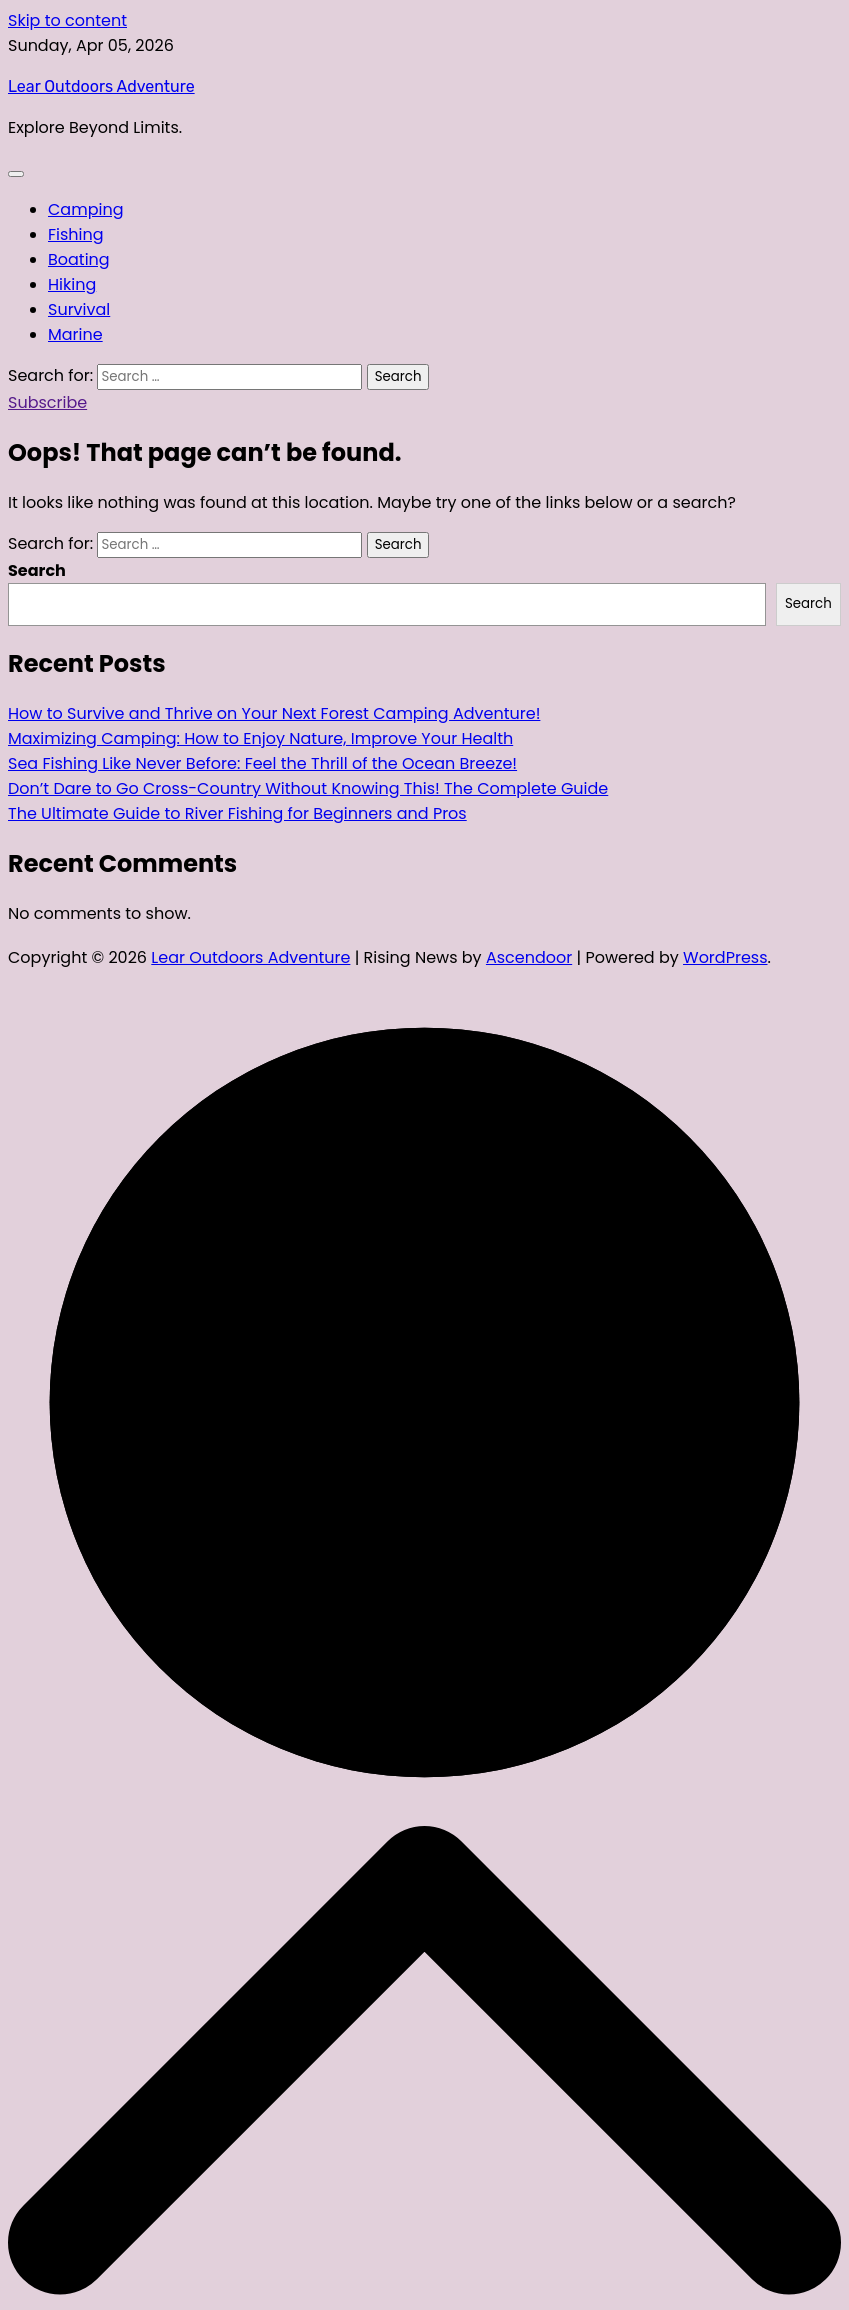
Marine (75, 334)
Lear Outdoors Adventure (101, 86)
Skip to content (67, 20)
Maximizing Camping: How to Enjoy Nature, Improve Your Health (260, 738)
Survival (79, 309)
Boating (79, 259)
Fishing (76, 234)
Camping (85, 209)
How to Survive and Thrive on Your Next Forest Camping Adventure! (274, 713)
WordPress (725, 957)
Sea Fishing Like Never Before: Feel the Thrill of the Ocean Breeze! (262, 763)
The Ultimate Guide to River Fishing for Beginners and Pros (237, 813)
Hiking (72, 284)
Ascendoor (529, 957)
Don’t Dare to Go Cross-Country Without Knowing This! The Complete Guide (308, 788)
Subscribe (47, 402)
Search (37, 570)
